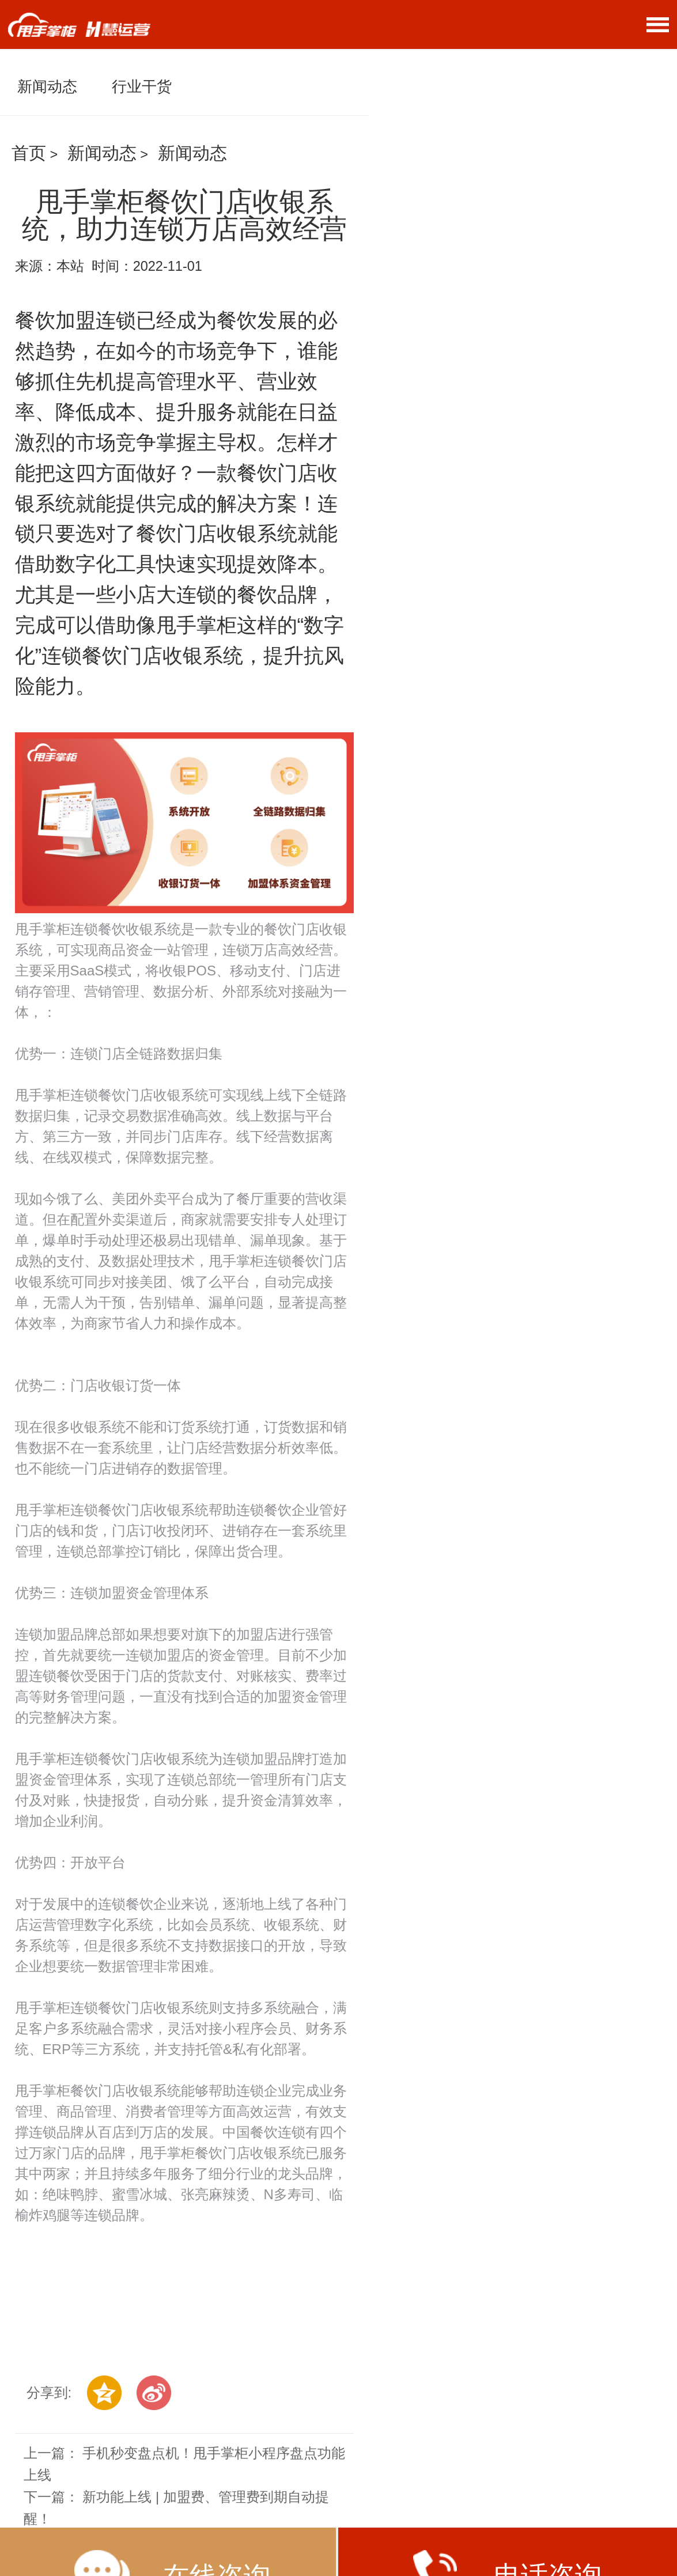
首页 (29, 152)
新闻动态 (47, 86)
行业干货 (142, 86)
